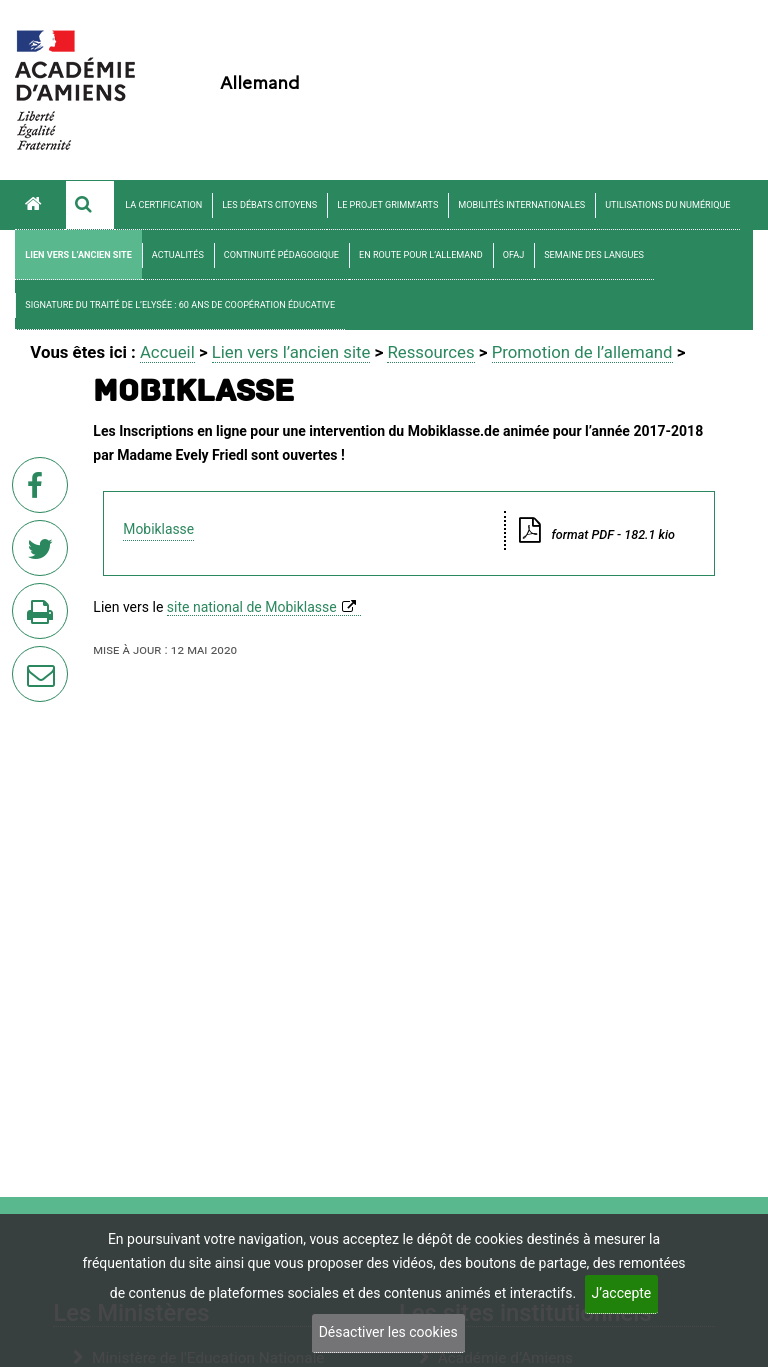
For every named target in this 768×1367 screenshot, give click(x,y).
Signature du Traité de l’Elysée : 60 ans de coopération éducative (180, 305)
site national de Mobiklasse (252, 607)
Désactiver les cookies (388, 1332)
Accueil (167, 352)
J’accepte (622, 1293)
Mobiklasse (158, 529)
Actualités (178, 255)
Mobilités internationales (521, 205)
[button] (90, 205)
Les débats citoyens (269, 205)
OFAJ (513, 255)
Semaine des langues (594, 255)
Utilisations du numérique (667, 205)
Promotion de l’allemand (582, 352)
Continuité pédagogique (281, 255)
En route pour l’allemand (421, 255)
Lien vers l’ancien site (78, 255)
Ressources (430, 352)
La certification (163, 205)
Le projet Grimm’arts (387, 205)
